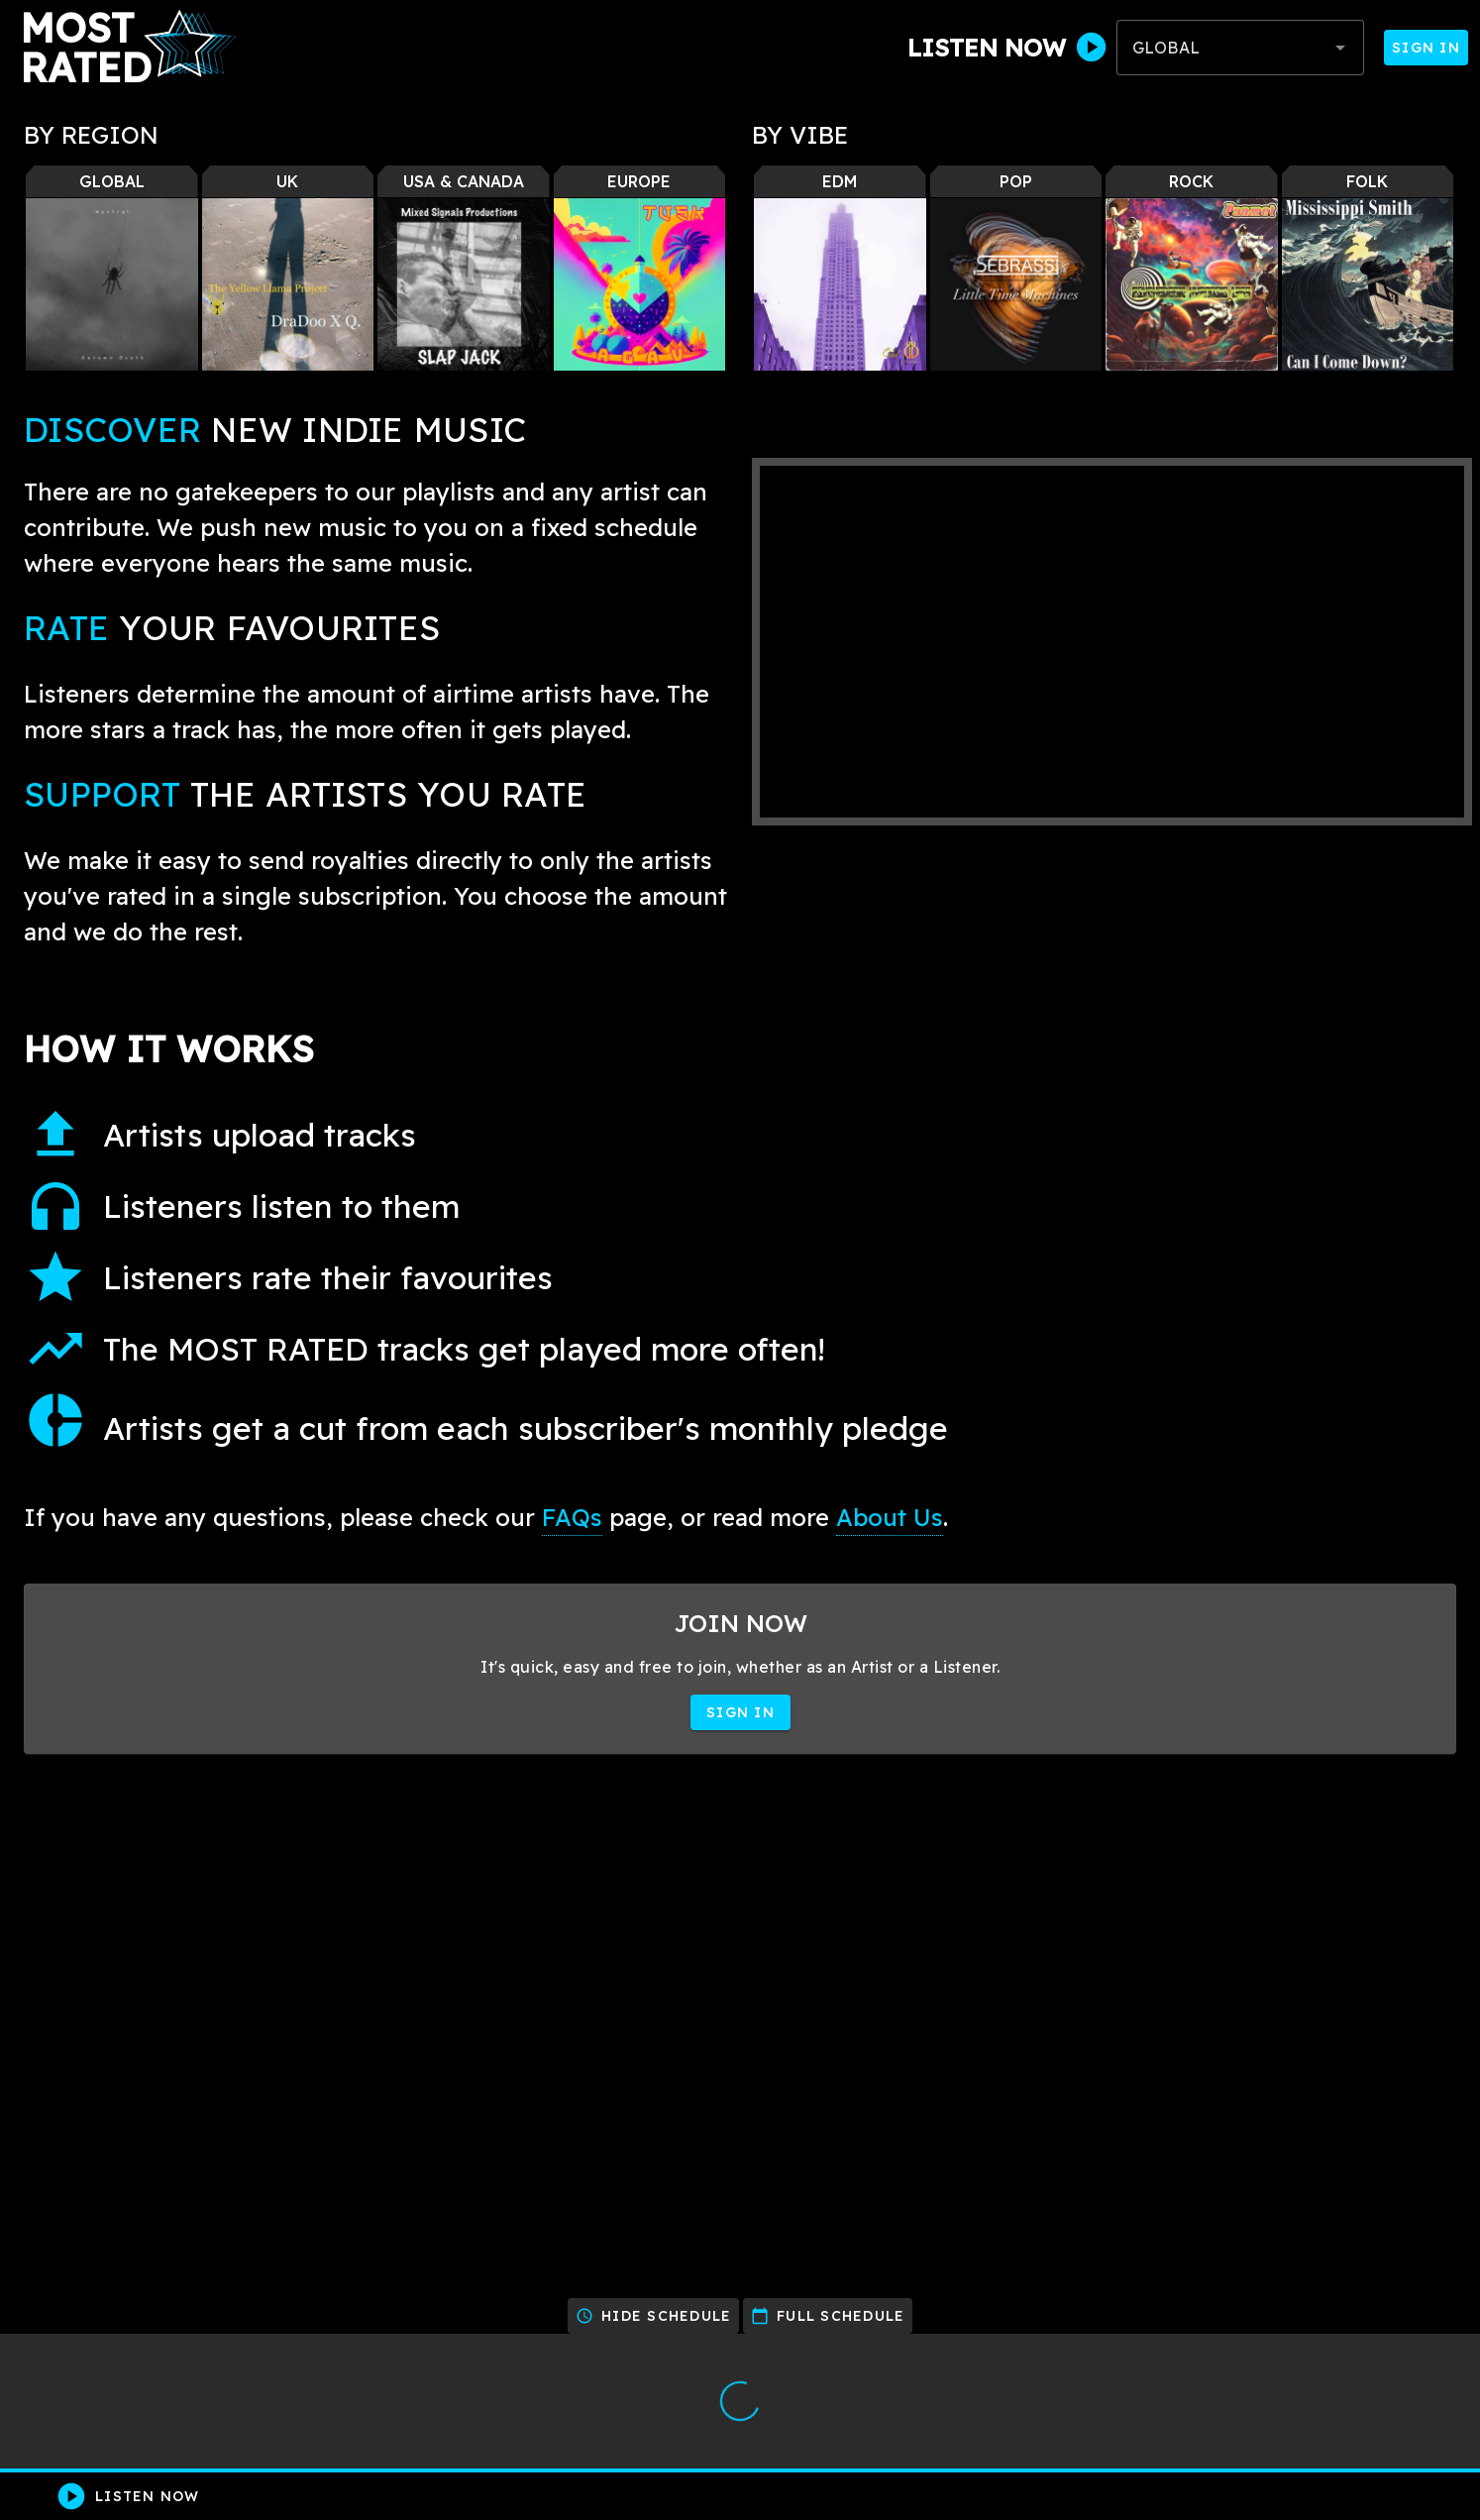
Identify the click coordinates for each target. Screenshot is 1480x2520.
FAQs (572, 1517)
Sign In (1426, 47)
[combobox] (1240, 47)
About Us (889, 1517)
